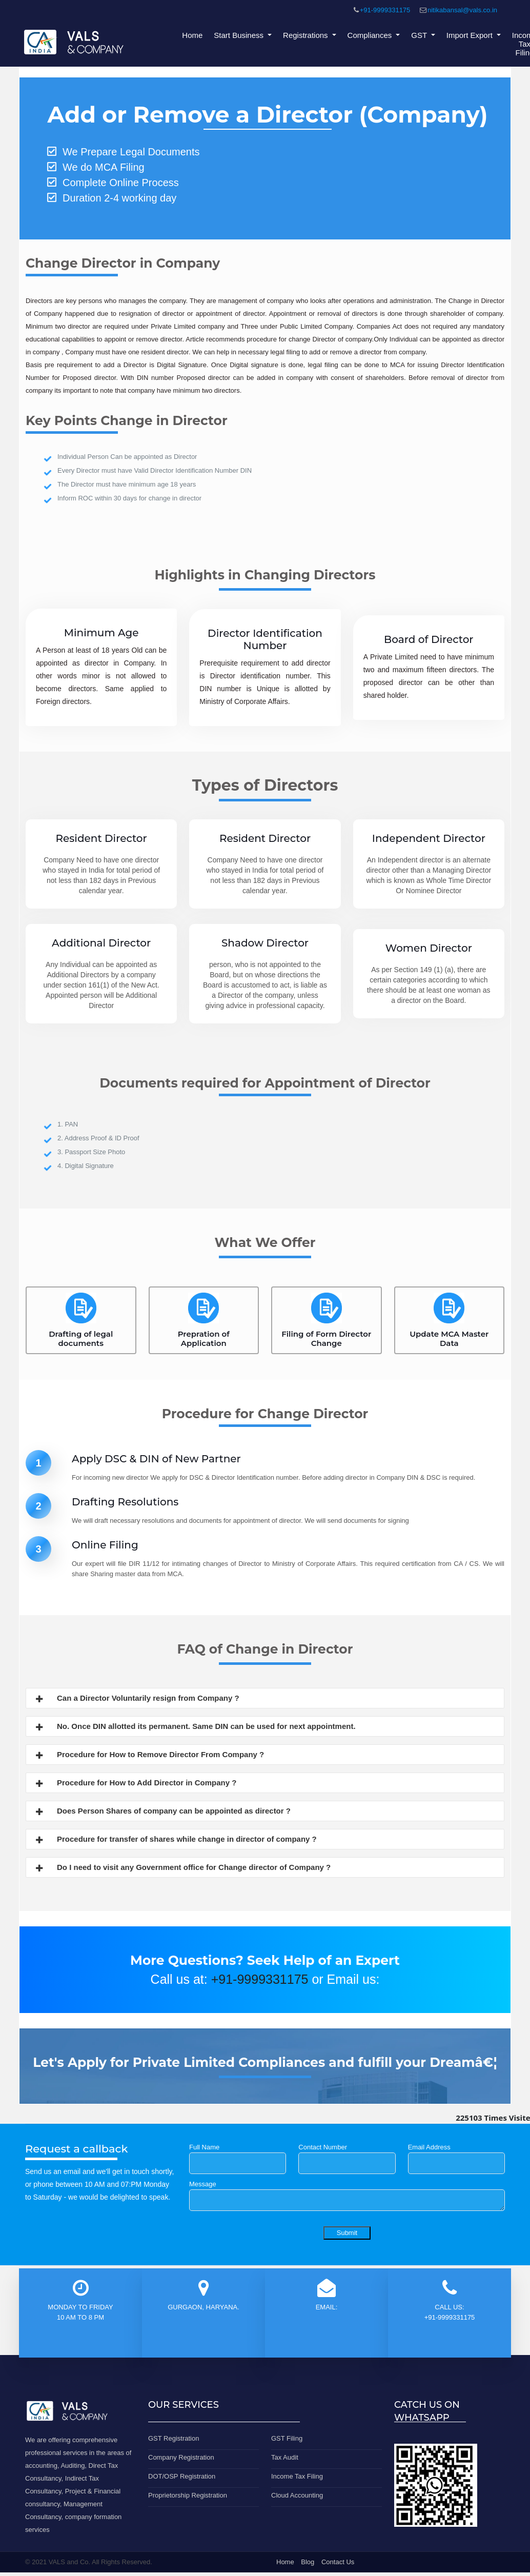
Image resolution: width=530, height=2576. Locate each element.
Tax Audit (284, 2457)
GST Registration (173, 2438)
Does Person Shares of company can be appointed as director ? (162, 1812)
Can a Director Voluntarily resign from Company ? (136, 1699)
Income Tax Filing (297, 2476)
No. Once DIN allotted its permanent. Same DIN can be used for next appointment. (195, 1727)
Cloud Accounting (297, 2495)
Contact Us (337, 2562)
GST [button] (420, 35)
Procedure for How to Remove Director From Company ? (149, 1755)
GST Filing (286, 2438)
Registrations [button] (306, 35)
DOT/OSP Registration (181, 2476)
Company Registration (181, 2457)
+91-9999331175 (385, 10)
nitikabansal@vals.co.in (462, 10)
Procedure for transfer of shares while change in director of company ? (175, 1840)
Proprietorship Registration (187, 2495)
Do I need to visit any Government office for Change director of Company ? (182, 1868)
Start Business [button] (240, 35)
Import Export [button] (470, 35)
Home (192, 35)
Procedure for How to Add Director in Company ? (135, 1783)
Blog (307, 2562)
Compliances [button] (371, 35)
